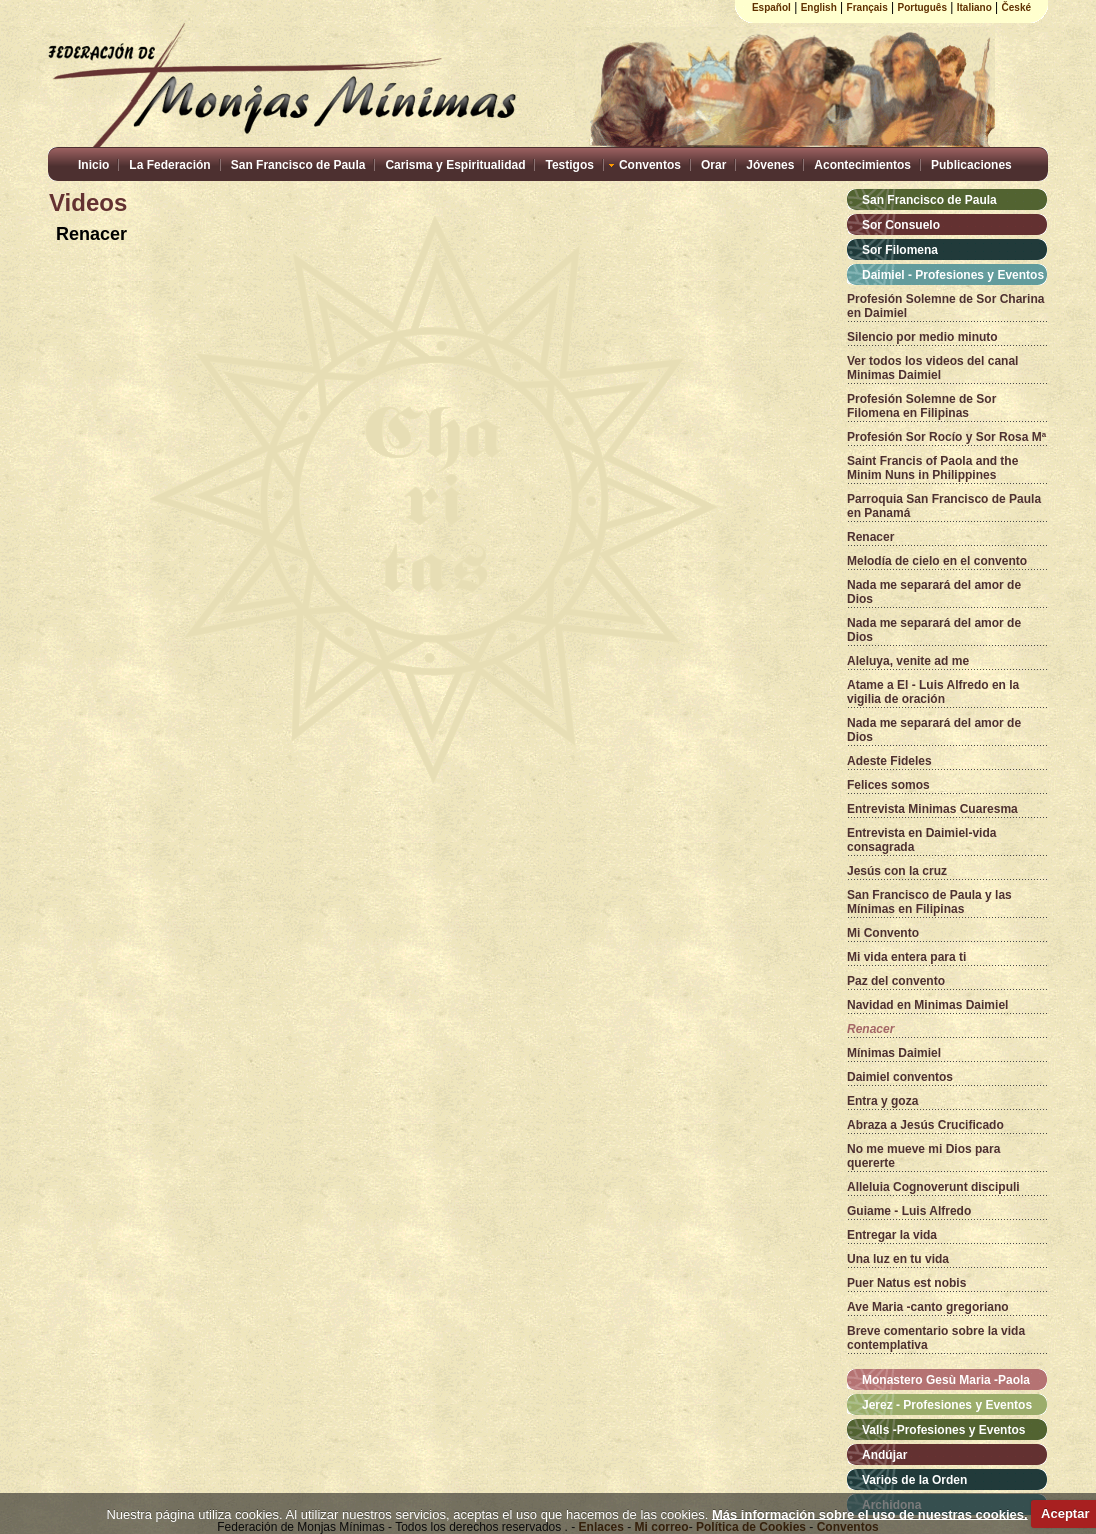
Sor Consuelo (901, 225)
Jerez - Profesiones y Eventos (947, 1405)
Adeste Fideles (889, 761)
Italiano (974, 7)
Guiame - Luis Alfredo (909, 1211)
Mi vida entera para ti (906, 957)
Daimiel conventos (900, 1077)
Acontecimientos (862, 165)
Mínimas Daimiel (894, 1053)
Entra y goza (882, 1101)
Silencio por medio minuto (922, 337)
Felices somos (888, 785)
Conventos (650, 165)
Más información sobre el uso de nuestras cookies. (870, 1513)
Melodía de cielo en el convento (937, 561)
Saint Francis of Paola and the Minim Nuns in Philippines (932, 468)
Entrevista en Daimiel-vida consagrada (921, 840)
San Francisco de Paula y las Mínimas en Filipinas (929, 902)
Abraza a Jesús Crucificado (925, 1125)
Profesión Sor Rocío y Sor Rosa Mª (946, 437)
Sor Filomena (900, 250)
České (1016, 7)
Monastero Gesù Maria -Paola (946, 1380)
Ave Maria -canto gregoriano (928, 1307)
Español (771, 7)
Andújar (884, 1455)
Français (867, 7)
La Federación (169, 165)
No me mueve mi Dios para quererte (923, 1156)
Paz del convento (896, 981)
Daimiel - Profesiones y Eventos (953, 275)
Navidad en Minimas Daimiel (927, 1005)
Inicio (93, 165)
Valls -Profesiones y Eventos (943, 1430)
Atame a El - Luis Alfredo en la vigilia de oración (933, 692)
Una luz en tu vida (898, 1259)
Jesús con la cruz (897, 871)
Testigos (569, 165)
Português (922, 7)
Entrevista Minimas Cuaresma (932, 809)
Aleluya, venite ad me (908, 661)
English (819, 7)
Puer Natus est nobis (906, 1283)
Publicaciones (971, 165)
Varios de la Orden (914, 1480)
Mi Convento (883, 933)
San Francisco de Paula (298, 165)
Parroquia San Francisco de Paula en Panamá (944, 506)
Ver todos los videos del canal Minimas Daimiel (932, 368)
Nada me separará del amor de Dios (934, 592)
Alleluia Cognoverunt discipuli (933, 1187)
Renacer (870, 537)
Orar (713, 165)
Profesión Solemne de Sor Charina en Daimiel (945, 306)
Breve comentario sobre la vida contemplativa (936, 1338)
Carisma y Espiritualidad (455, 165)
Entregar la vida (892, 1235)
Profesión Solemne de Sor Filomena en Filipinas (921, 406)
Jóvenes (770, 165)
